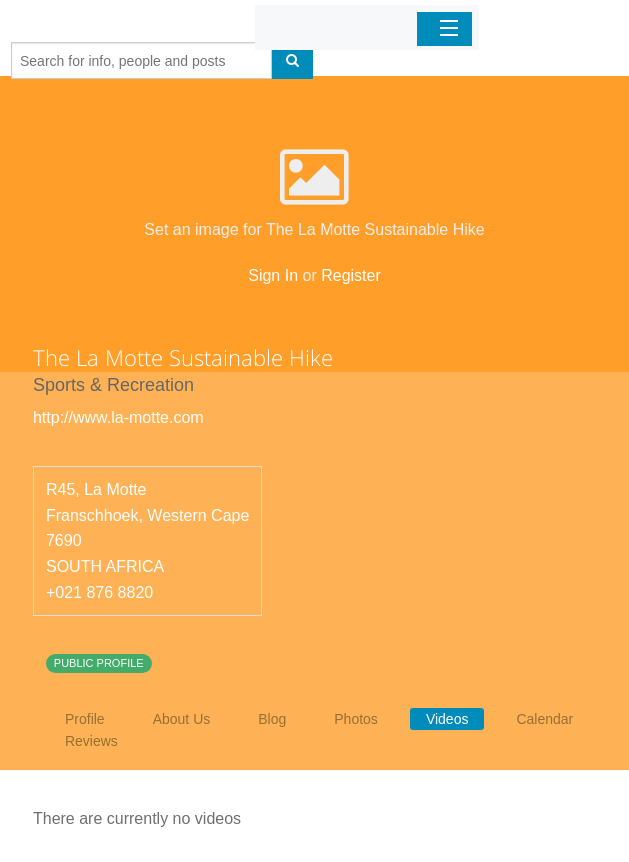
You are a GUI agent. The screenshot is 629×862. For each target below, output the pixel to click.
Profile (85, 719)
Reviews (91, 741)
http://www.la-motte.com (118, 417)
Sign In (273, 275)
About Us (182, 719)
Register (351, 275)
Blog (272, 719)
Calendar (544, 719)
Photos (356, 719)
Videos (447, 719)
